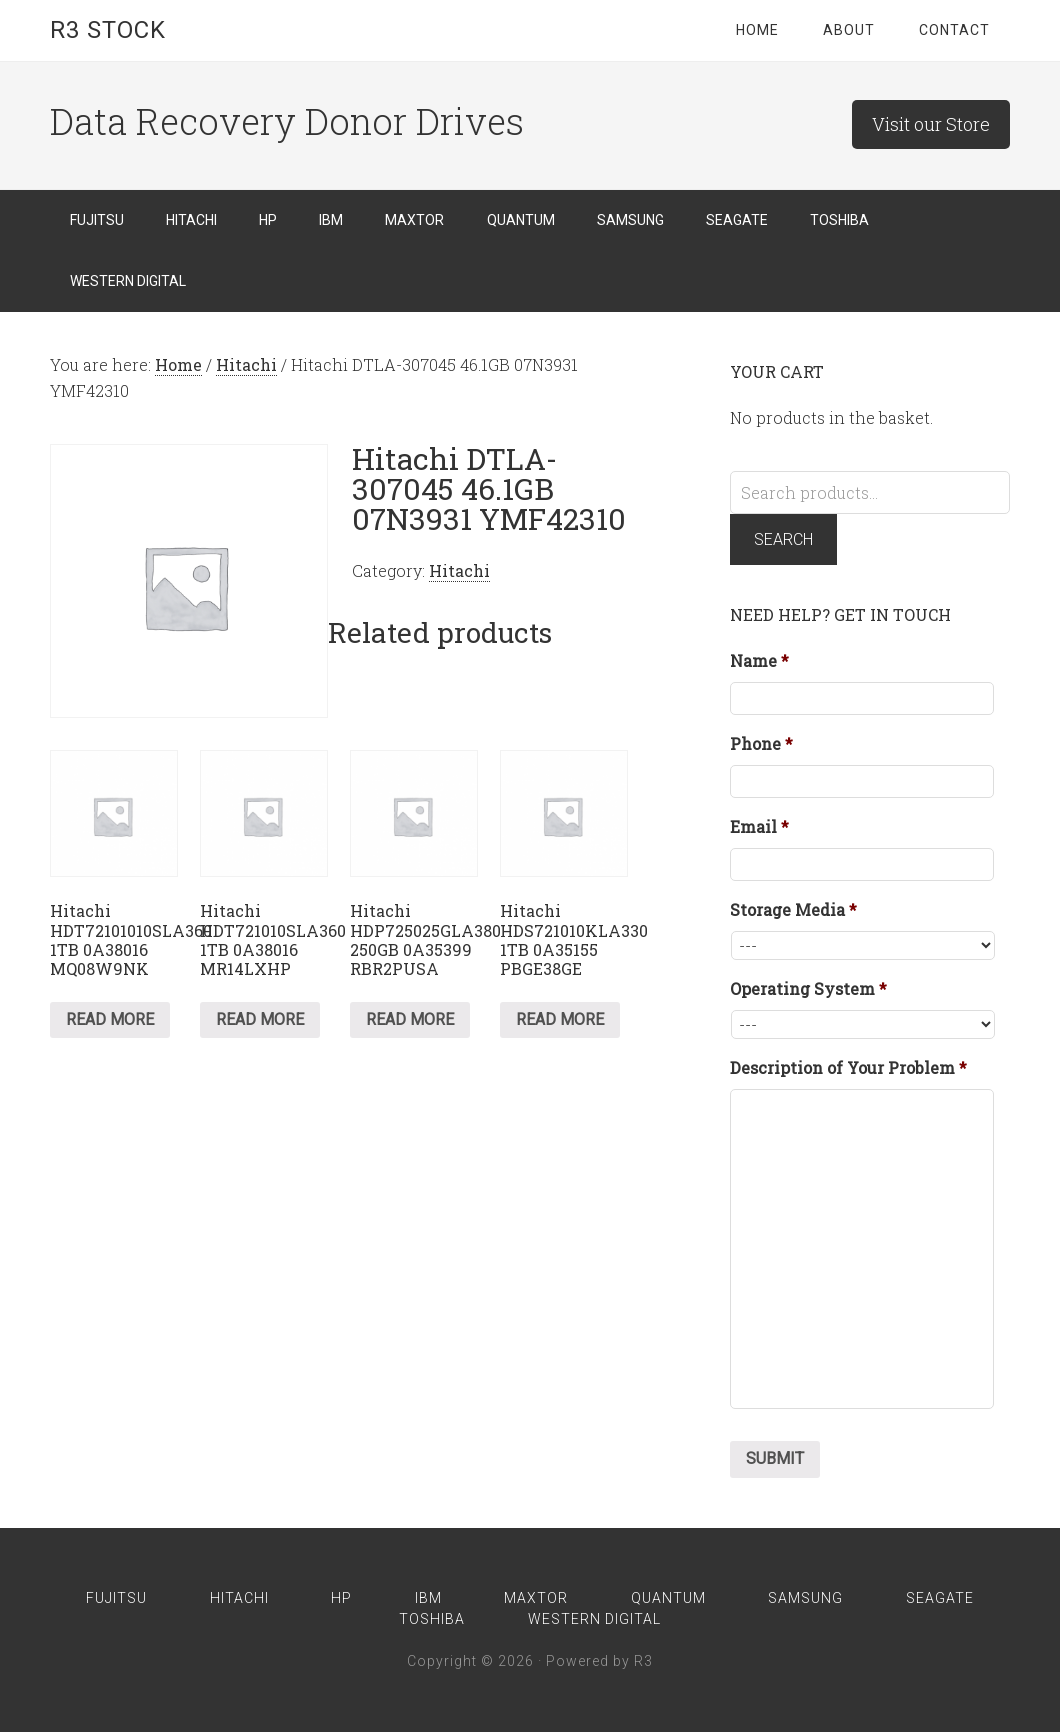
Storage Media (793, 910)
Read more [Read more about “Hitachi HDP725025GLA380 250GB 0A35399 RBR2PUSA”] (410, 1019)
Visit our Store (931, 124)
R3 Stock (108, 30)
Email (759, 827)
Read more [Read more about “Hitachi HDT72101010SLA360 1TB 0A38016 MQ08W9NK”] (110, 1019)
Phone (761, 744)
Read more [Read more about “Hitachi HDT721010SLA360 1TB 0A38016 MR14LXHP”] (260, 1019)
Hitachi (246, 364)
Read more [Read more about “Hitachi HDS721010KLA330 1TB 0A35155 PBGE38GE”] (560, 1019)
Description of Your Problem (848, 1068)
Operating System (808, 989)
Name (759, 661)
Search (783, 539)
